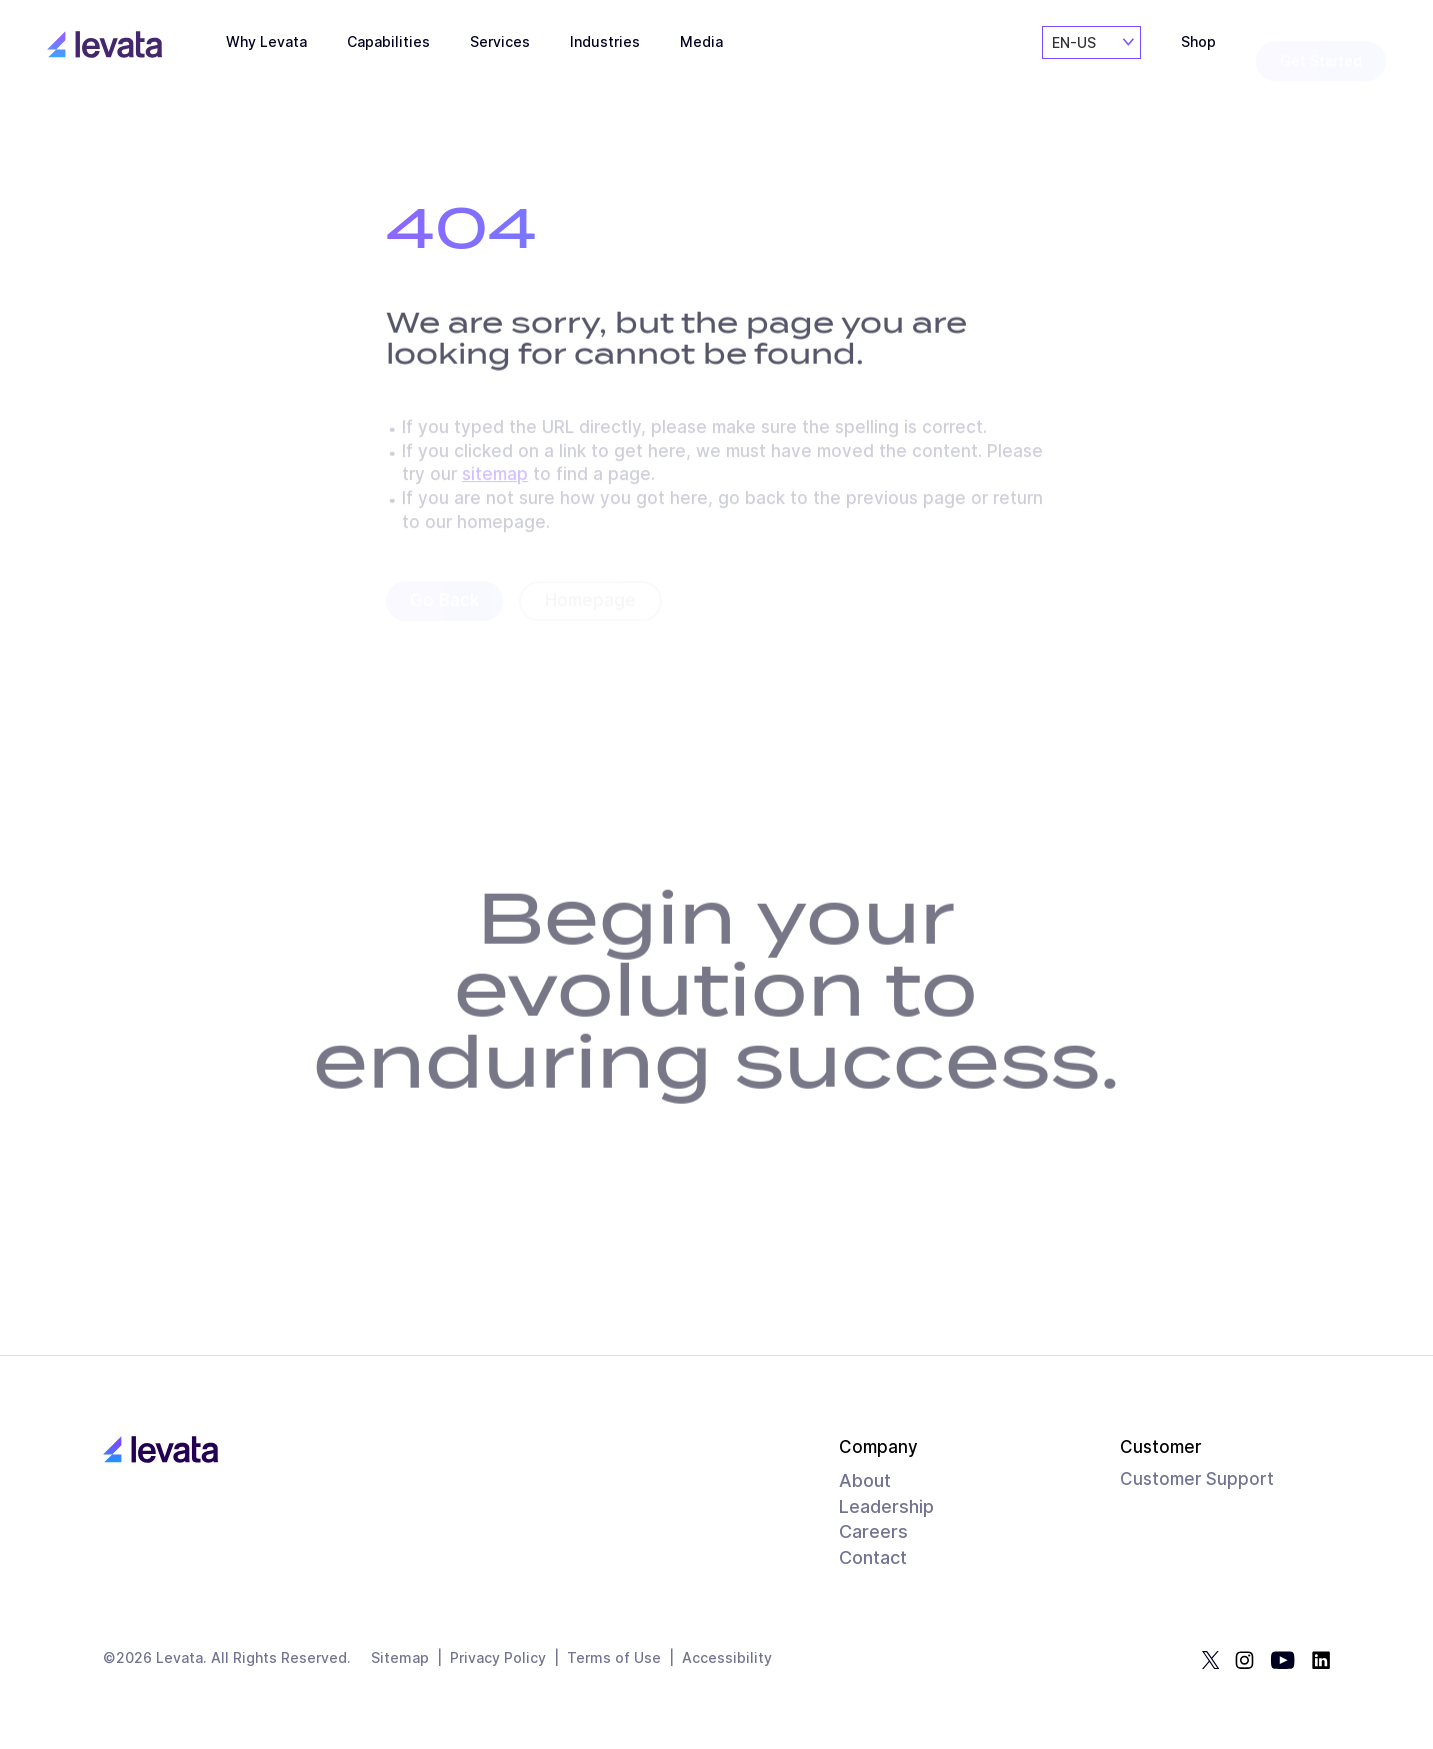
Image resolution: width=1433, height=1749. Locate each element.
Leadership (886, 1506)
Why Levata (266, 50)
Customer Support (1197, 1479)
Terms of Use (614, 1658)
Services (500, 55)
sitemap (495, 478)
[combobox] (1091, 58)
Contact (873, 1557)
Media (701, 63)
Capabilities (388, 53)
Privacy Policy (498, 1658)
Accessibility (727, 1658)
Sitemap (400, 1658)
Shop (1198, 61)
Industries (605, 59)
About (865, 1480)
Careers (873, 1531)
